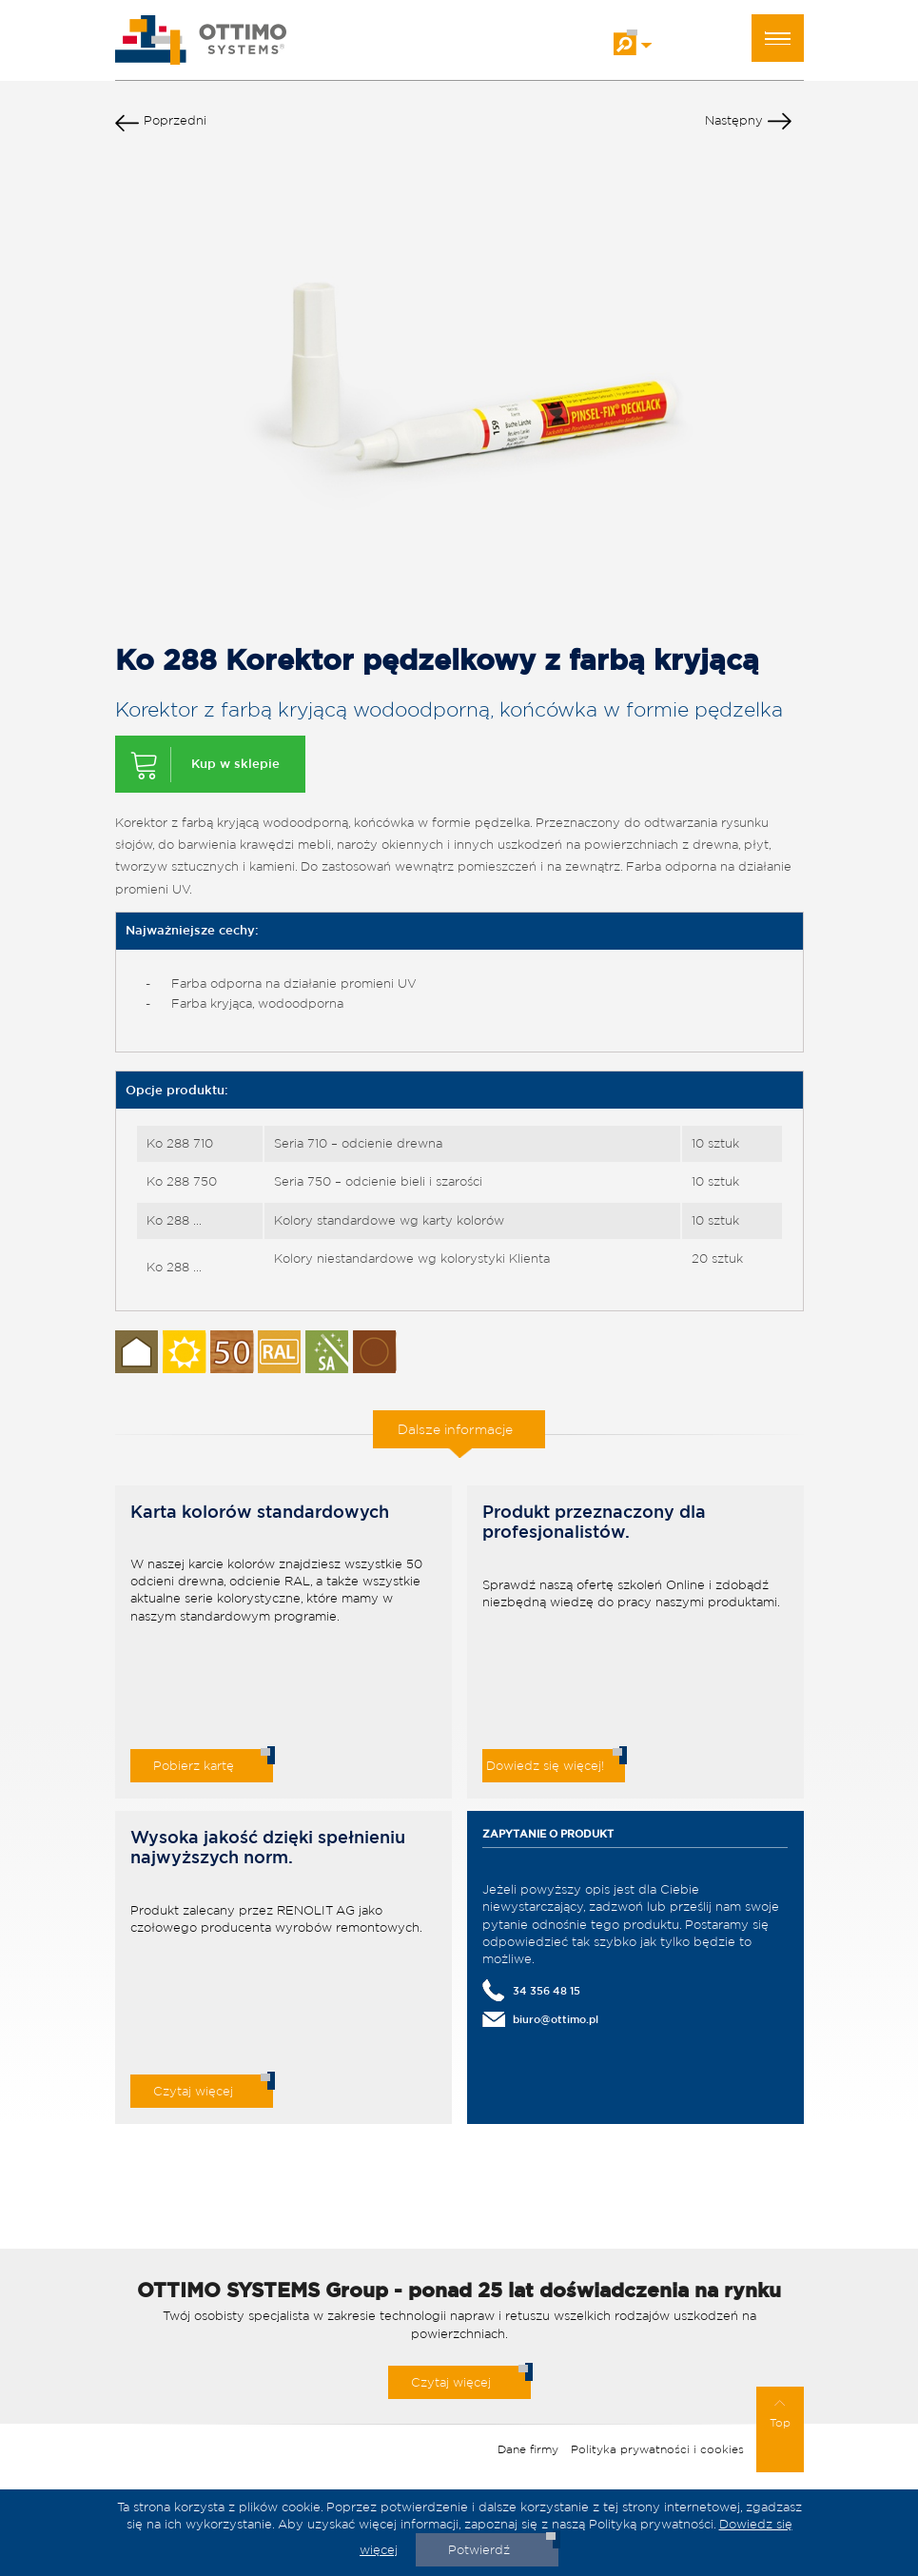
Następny (748, 124)
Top (780, 2414)
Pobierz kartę (193, 1766)
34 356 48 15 (546, 1990)
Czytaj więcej (193, 2091)
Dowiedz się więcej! (545, 1766)
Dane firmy (528, 2449)
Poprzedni (160, 124)
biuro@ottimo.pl (555, 2019)
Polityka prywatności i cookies (657, 2449)
